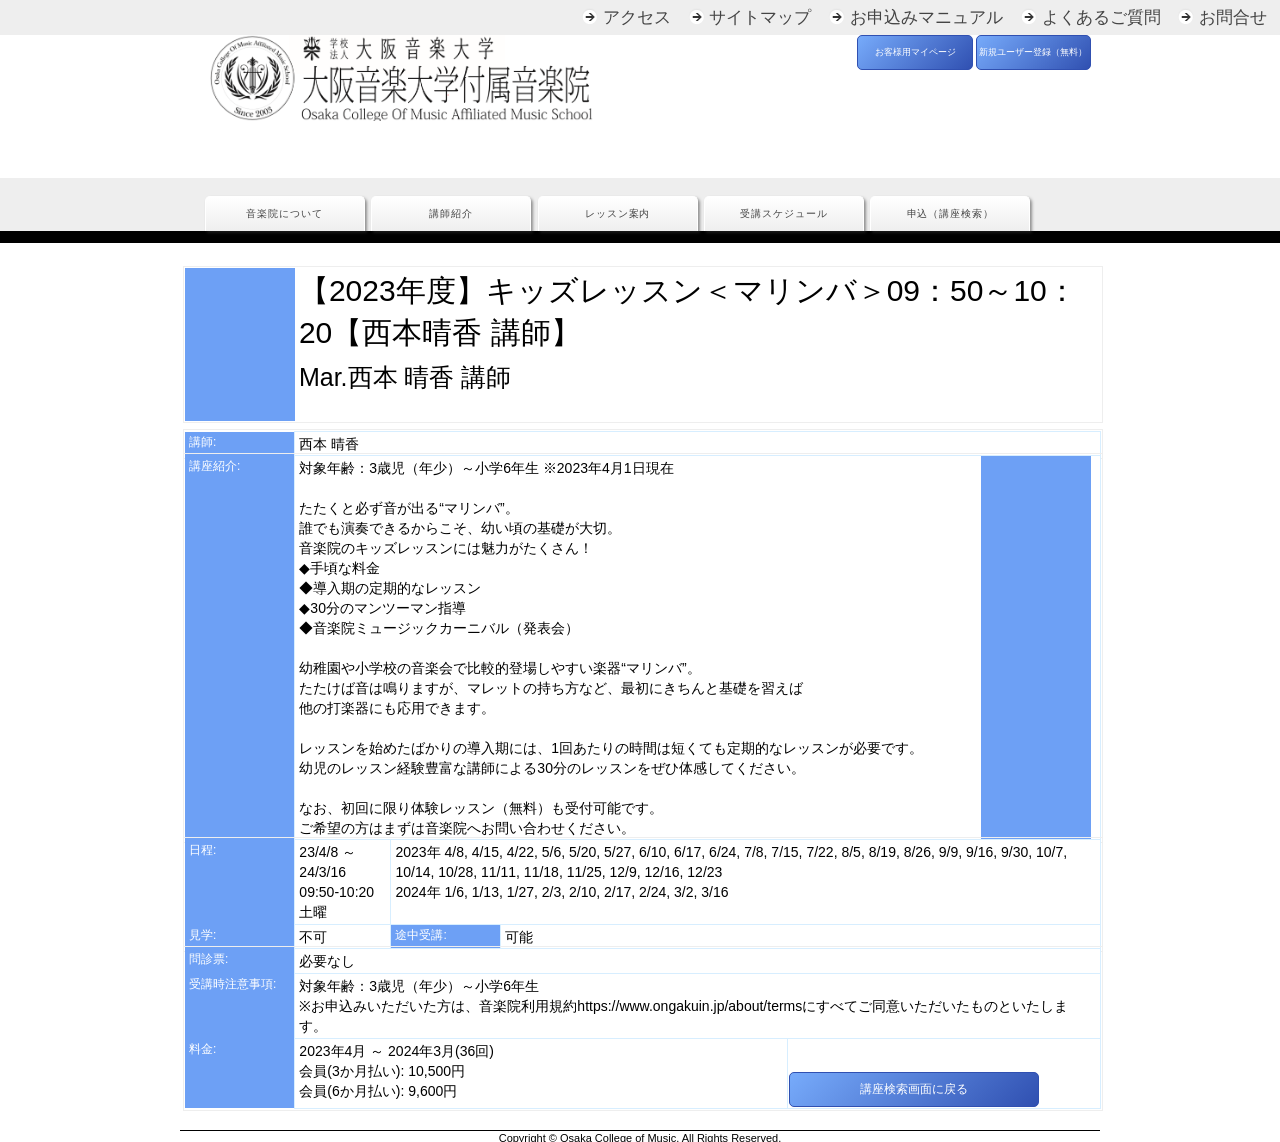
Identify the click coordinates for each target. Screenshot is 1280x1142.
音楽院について (284, 213)
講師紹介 (451, 213)
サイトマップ (760, 17)
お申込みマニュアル (926, 17)
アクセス (637, 17)
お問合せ (1233, 17)
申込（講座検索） (951, 213)
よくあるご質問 (1101, 17)
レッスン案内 (618, 213)
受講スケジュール (784, 213)
